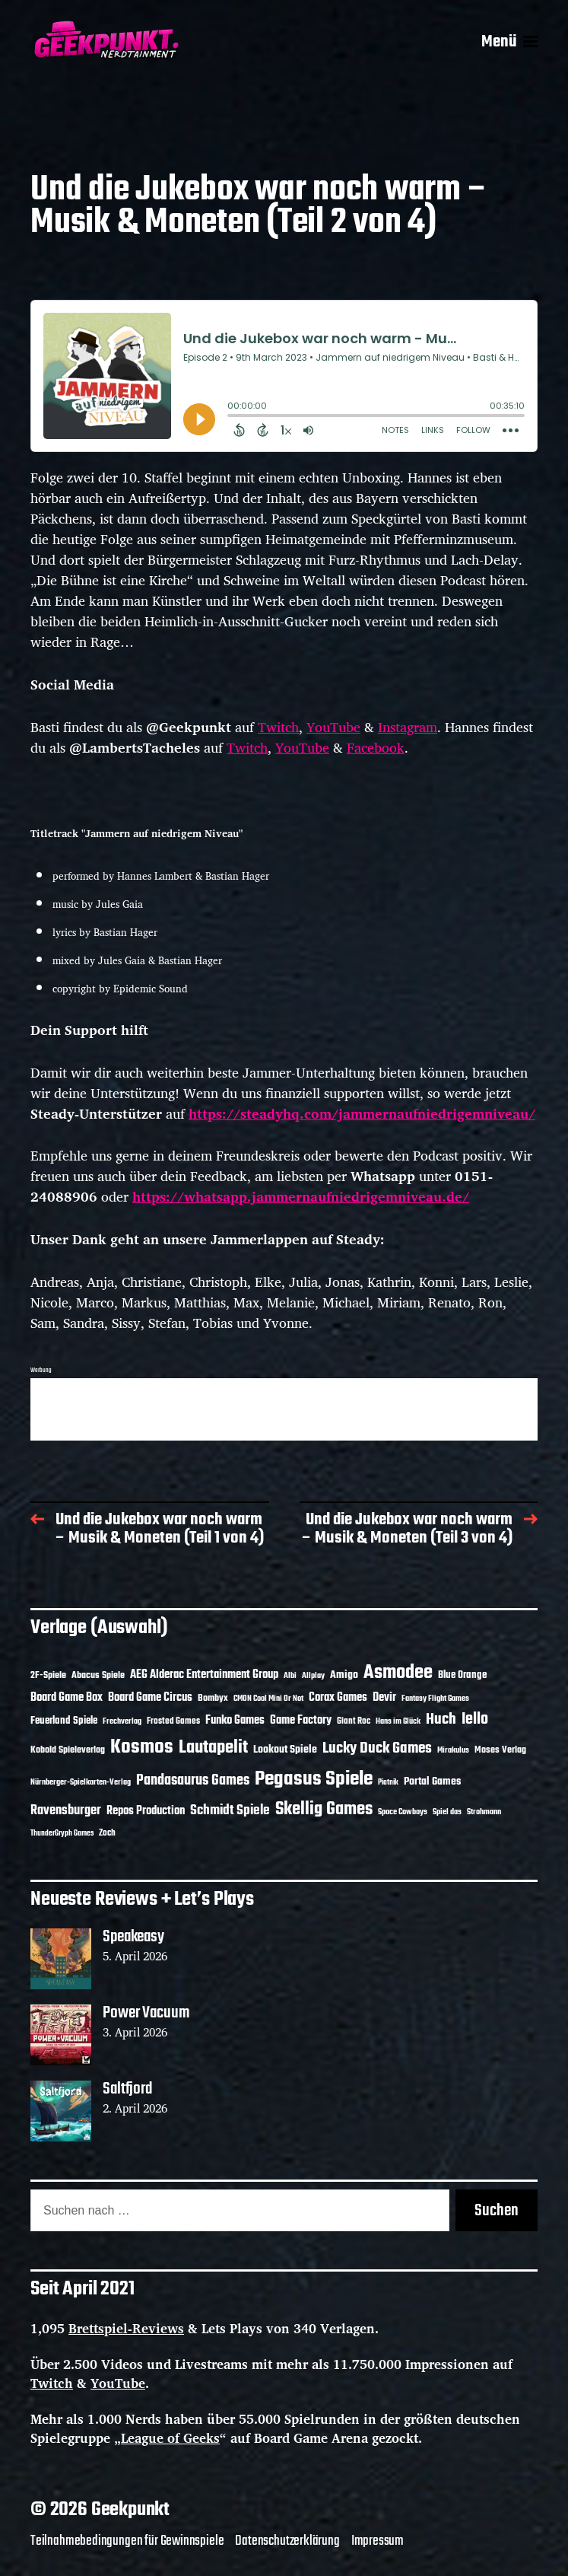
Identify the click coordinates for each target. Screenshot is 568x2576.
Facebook (376, 747)
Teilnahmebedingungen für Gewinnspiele (127, 2541)
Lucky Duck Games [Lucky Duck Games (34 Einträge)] (377, 1748)
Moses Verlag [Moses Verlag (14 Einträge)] (500, 1750)
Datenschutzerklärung (287, 2541)
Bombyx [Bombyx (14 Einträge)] (213, 1698)
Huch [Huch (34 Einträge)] (441, 1719)
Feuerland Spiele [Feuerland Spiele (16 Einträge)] (63, 1720)
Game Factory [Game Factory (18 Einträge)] (301, 1720)
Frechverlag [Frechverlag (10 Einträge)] (122, 1721)
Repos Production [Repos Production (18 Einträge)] (145, 1811)
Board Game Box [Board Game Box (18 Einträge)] (66, 1698)
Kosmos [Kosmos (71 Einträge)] (141, 1747)
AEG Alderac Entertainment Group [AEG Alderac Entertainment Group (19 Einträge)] (204, 1675)
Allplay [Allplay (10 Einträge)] (313, 1676)
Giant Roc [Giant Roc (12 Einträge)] (353, 1721)
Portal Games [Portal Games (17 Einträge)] (432, 1782)
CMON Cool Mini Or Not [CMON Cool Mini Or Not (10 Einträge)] (268, 1698)
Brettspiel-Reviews (126, 2328)
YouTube (333, 726)
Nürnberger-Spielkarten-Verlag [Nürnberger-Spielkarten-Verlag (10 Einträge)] (80, 1782)
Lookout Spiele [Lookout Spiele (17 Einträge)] (285, 1750)
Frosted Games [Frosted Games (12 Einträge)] (173, 1721)
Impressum (377, 2541)
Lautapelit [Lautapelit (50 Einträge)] (213, 1748)
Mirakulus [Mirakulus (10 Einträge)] (453, 1750)
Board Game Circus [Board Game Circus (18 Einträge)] (150, 1698)
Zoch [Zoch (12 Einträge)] (107, 1833)
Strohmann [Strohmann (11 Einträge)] (484, 1812)
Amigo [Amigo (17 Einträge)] (344, 1675)
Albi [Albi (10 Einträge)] (290, 1676)
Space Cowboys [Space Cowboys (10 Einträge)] (402, 1812)
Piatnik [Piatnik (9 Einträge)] (388, 1782)
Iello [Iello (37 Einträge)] (475, 1719)
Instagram (407, 726)
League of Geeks (170, 2438)
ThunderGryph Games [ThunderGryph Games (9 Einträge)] (62, 1833)
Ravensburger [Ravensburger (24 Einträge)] (65, 1811)
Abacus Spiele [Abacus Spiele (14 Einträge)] (98, 1675)
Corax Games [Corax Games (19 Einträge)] (338, 1698)
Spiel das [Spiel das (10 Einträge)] (447, 1812)
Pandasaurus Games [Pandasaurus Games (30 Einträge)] (192, 1780)
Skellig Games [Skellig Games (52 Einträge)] (324, 1809)
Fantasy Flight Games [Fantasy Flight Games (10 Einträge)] (435, 1698)
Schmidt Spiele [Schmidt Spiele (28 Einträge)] (230, 1811)
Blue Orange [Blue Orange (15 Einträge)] (462, 1675)
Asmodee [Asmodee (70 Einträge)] (398, 1673)
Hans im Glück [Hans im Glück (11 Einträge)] (398, 1721)
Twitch (278, 726)
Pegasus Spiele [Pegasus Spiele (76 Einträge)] (314, 1779)
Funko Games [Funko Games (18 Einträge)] (235, 1720)
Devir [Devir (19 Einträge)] (384, 1698)
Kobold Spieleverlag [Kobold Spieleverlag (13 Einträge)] (67, 1750)
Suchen (496, 2211)
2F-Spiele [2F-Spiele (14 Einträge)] (48, 1675)
